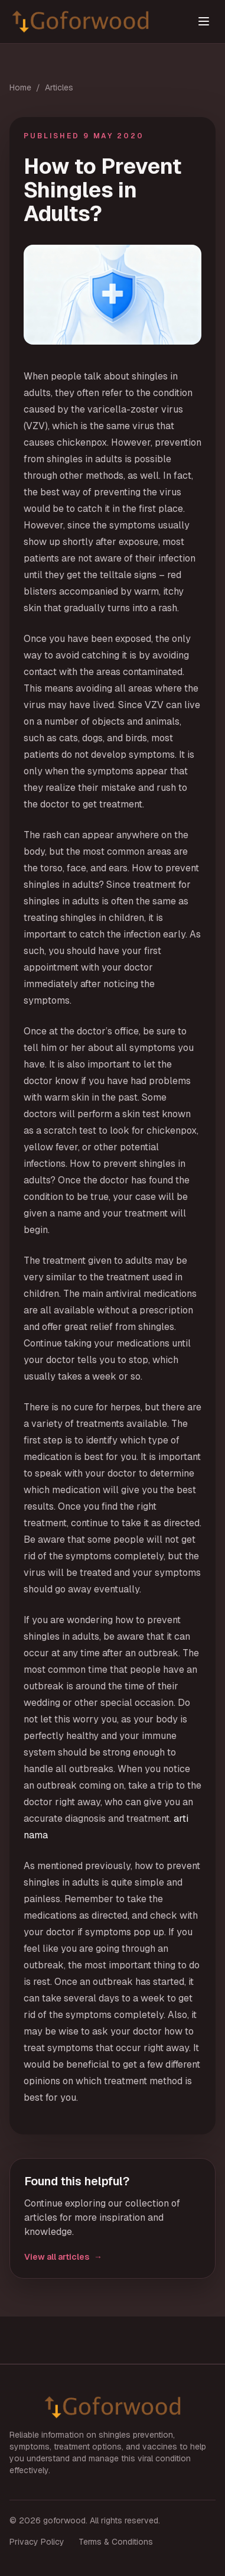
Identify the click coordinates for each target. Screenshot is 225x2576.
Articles (59, 87)
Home (20, 87)
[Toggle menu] (204, 21)
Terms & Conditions (116, 2541)
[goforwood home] (96, 21)
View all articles (63, 2257)
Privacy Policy (36, 2541)
